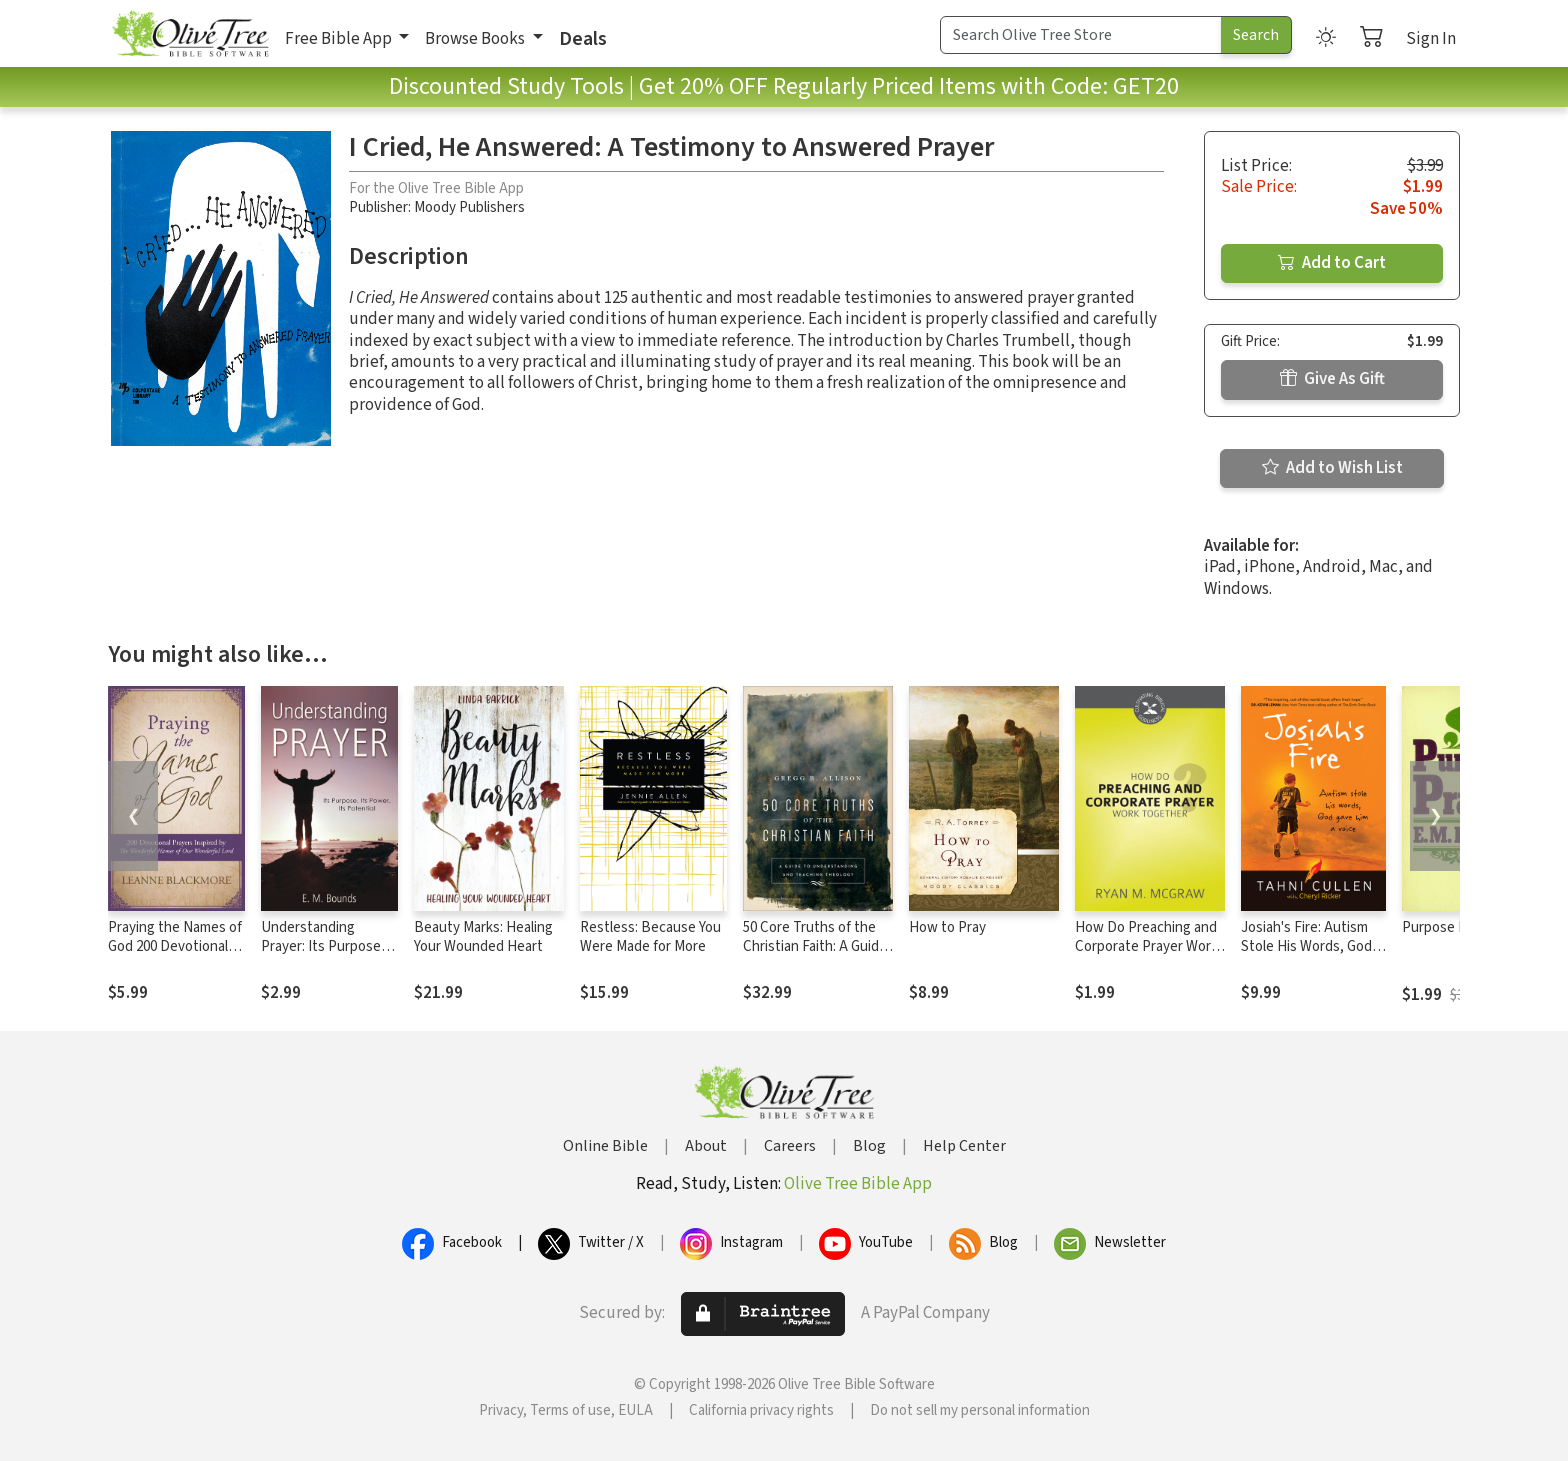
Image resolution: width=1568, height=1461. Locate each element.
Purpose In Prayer (1458, 927)
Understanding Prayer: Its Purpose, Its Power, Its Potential (323, 956)
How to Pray (947, 927)
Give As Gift (1332, 379)
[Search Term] (1081, 35)
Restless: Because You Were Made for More (650, 937)
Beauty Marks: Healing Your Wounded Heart (483, 937)
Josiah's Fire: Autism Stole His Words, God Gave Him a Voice (1306, 946)
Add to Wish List (1332, 468)
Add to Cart (1332, 263)
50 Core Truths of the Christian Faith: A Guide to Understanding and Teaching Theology (815, 956)
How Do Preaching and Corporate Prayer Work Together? (1146, 946)
